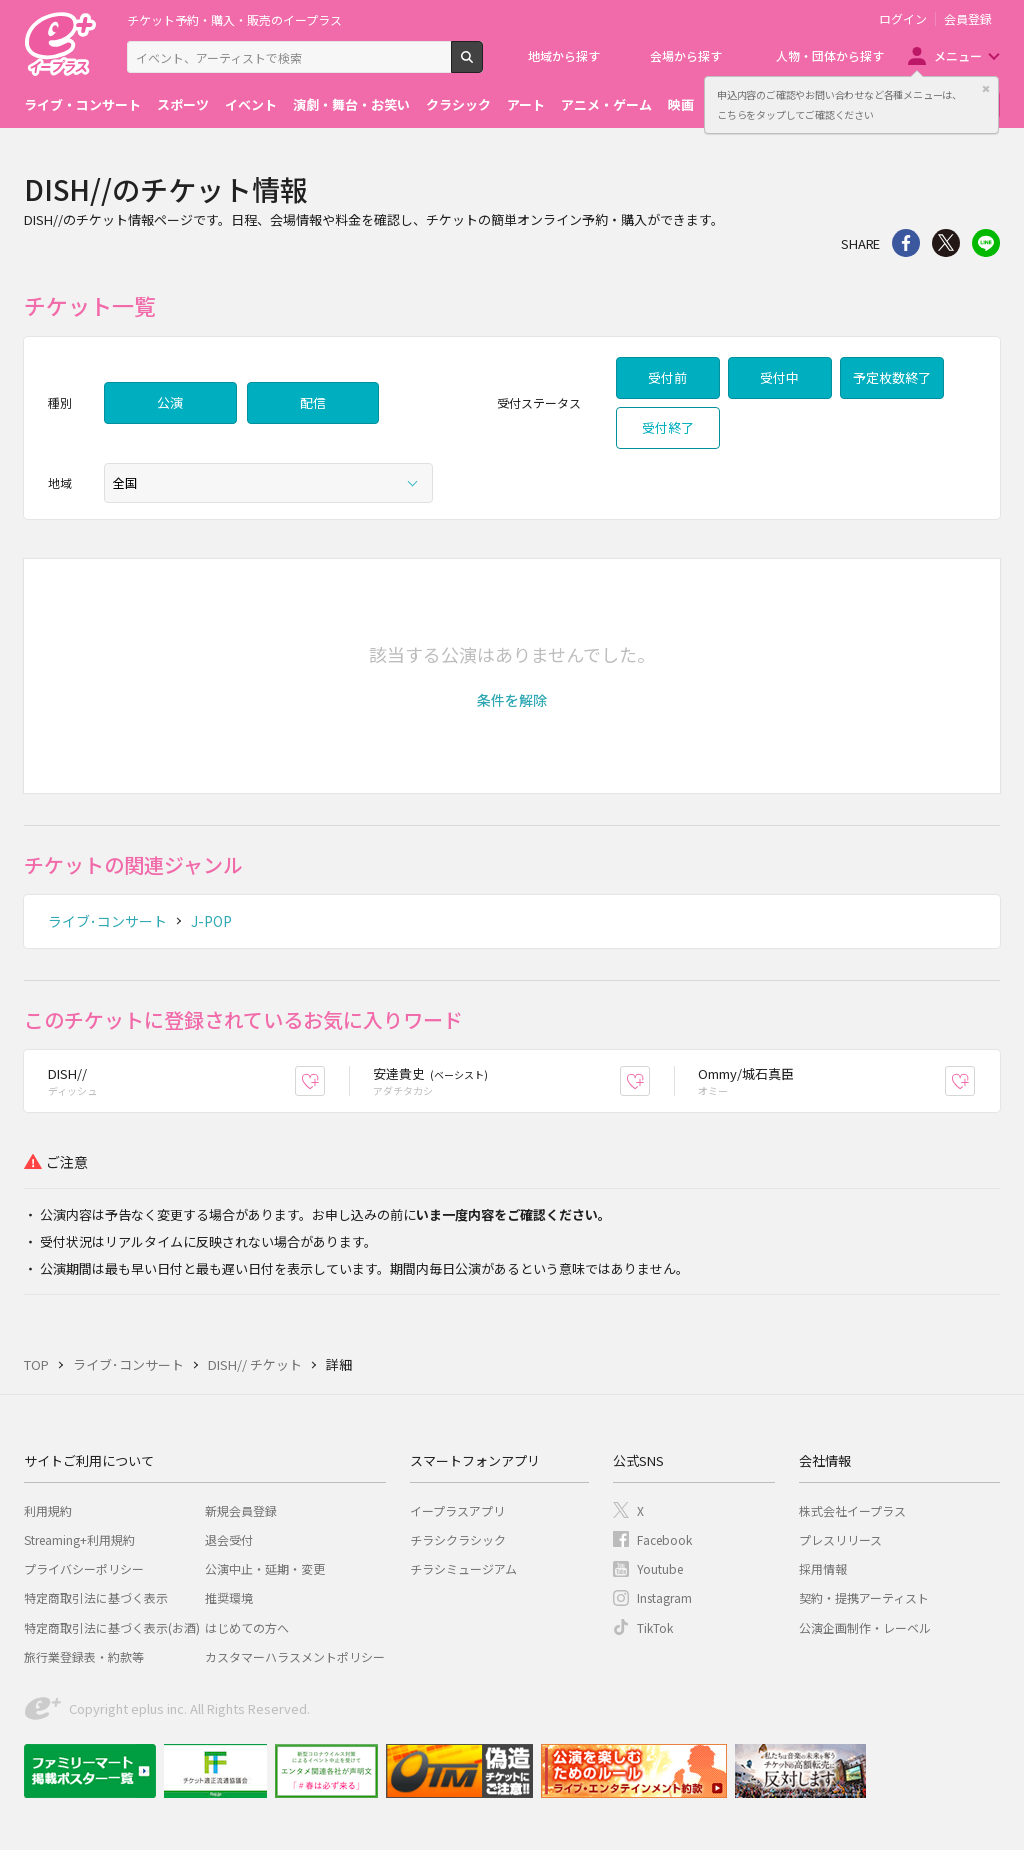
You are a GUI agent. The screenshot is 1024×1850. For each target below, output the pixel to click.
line (986, 243)
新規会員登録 (241, 1510)
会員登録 (968, 19)
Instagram (664, 1597)
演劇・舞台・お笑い (351, 104)
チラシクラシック (458, 1539)
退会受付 (229, 1539)
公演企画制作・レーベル (865, 1627)
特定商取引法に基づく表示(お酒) (112, 1627)
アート (526, 104)
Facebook (664, 1539)
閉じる (986, 89)
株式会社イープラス (852, 1510)
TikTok (655, 1627)
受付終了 (668, 427)
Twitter (946, 243)
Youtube (660, 1568)
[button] (512, 700)
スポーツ (183, 104)
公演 (170, 402)
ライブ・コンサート (82, 104)
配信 (313, 402)
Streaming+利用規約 (79, 1539)
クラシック (458, 104)
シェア (906, 243)
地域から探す (564, 55)
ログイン (903, 19)
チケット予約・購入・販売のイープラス (234, 19)
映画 (681, 104)
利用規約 (48, 1510)
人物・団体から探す (830, 55)
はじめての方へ (247, 1627)
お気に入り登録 (324, 1080)
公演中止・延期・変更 (265, 1568)
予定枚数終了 (892, 377)
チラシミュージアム (463, 1568)
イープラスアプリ (457, 1510)
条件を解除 (512, 700)
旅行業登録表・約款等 (84, 1656)
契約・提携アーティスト (864, 1597)
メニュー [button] (958, 55)
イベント (251, 104)
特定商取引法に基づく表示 (96, 1597)
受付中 (779, 377)
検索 (482, 65)
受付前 (667, 377)
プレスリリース (840, 1539)
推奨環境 (229, 1597)
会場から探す (686, 55)
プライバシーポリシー (84, 1568)
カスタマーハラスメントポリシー (295, 1656)
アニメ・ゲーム (606, 104)
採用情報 (823, 1568)
